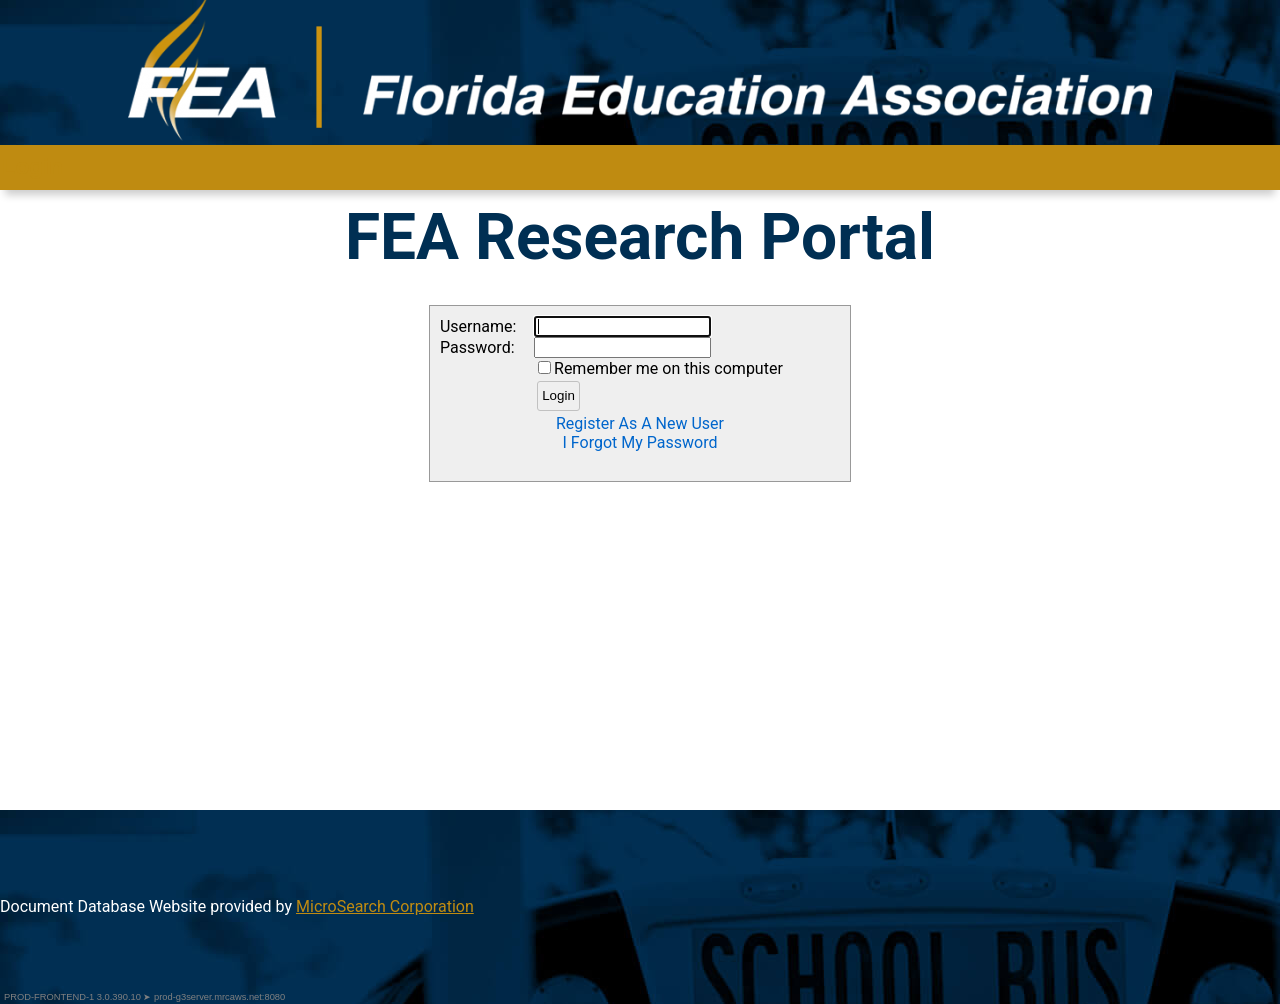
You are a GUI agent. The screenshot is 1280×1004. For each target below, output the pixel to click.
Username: (478, 326)
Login (558, 395)
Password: (477, 347)
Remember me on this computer (668, 368)
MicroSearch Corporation (385, 906)
